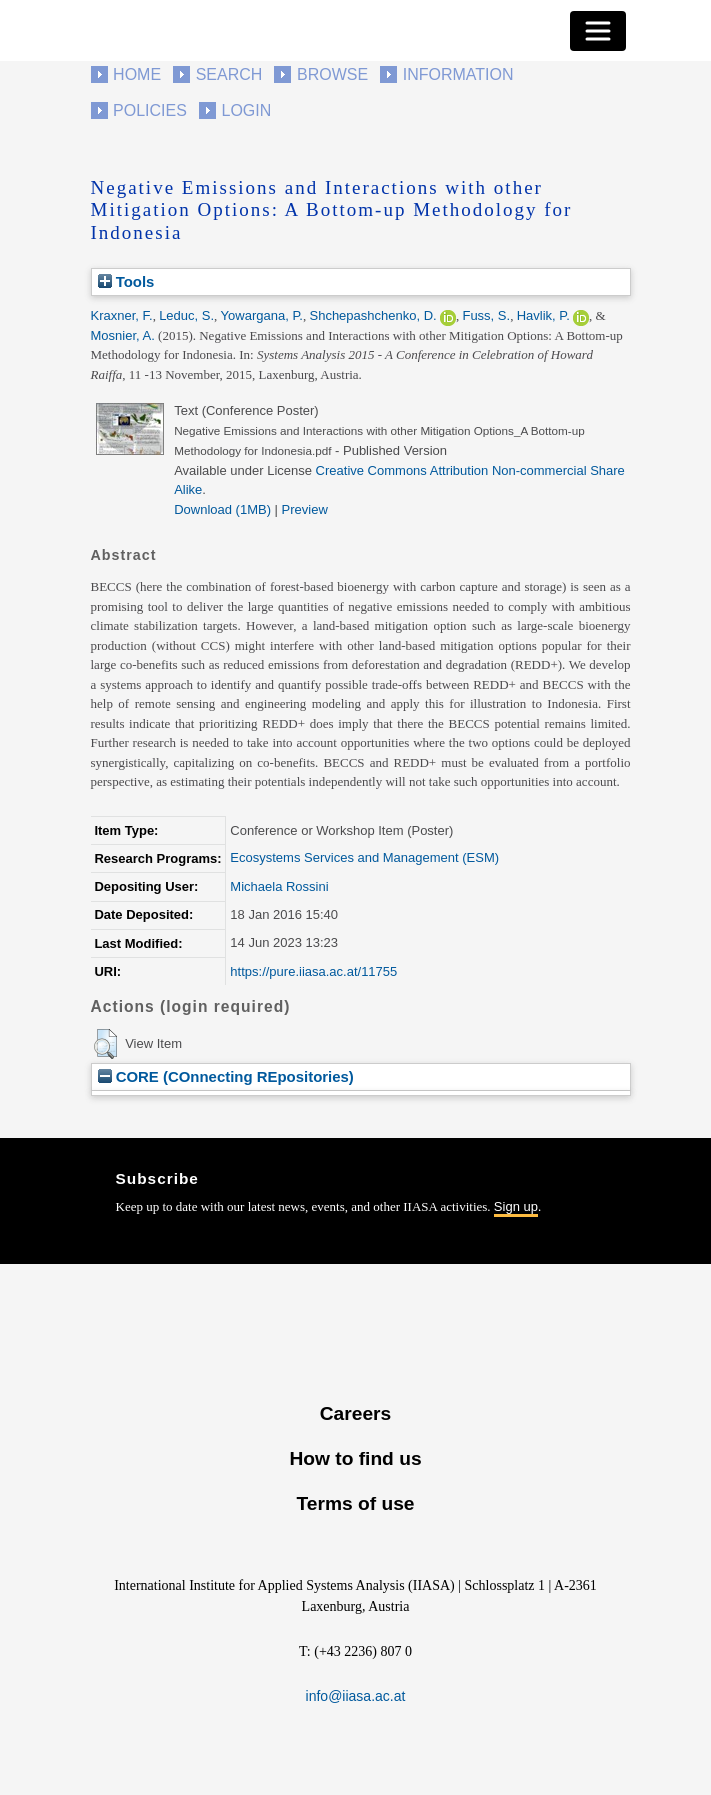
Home (137, 74)
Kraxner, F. (122, 315)
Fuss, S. (486, 315)
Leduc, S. (186, 315)
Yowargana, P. (262, 315)
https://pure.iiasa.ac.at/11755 (313, 971)
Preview (305, 509)
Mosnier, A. (123, 335)
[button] (105, 1044)
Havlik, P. (543, 315)
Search (229, 74)
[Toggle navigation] (598, 31)
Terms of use (355, 1503)
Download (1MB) (222, 509)
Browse (332, 74)
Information (458, 74)
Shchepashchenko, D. (372, 315)
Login (247, 110)
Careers (355, 1413)
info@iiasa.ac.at (356, 1696)
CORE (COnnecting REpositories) (226, 1076)
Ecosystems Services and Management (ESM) (364, 857)
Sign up (516, 1206)
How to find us (355, 1458)
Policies (150, 110)
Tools (126, 281)
